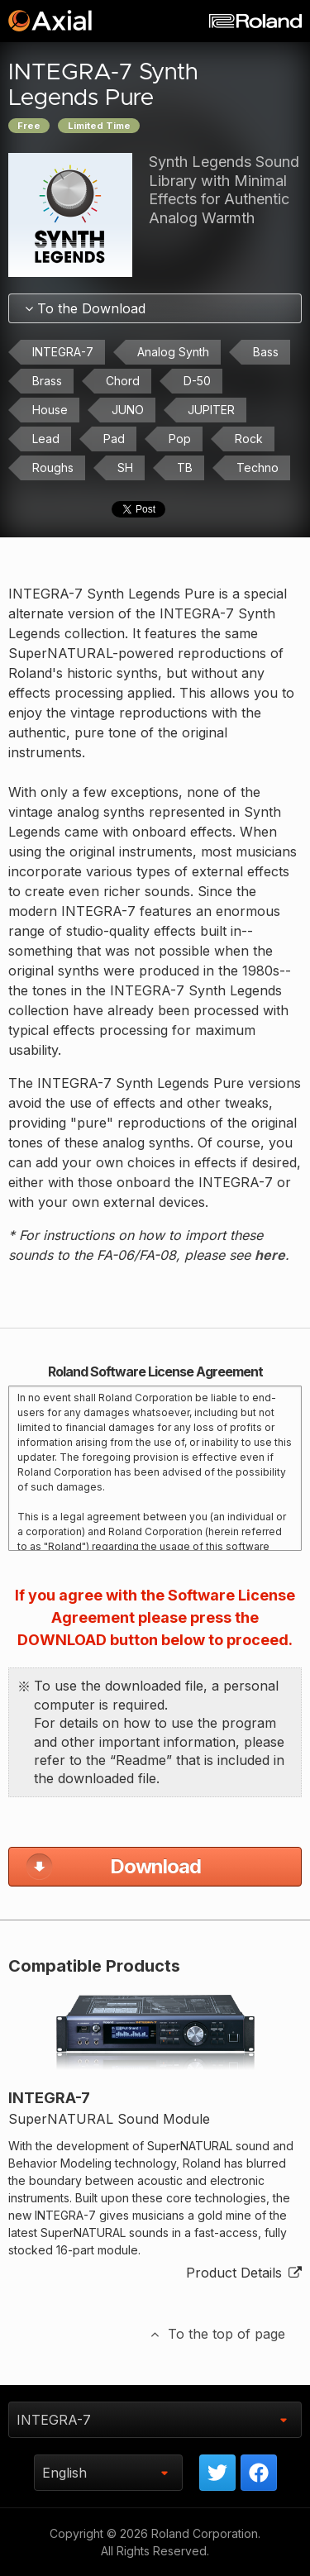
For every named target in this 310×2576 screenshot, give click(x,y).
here (270, 1255)
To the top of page (216, 2334)
